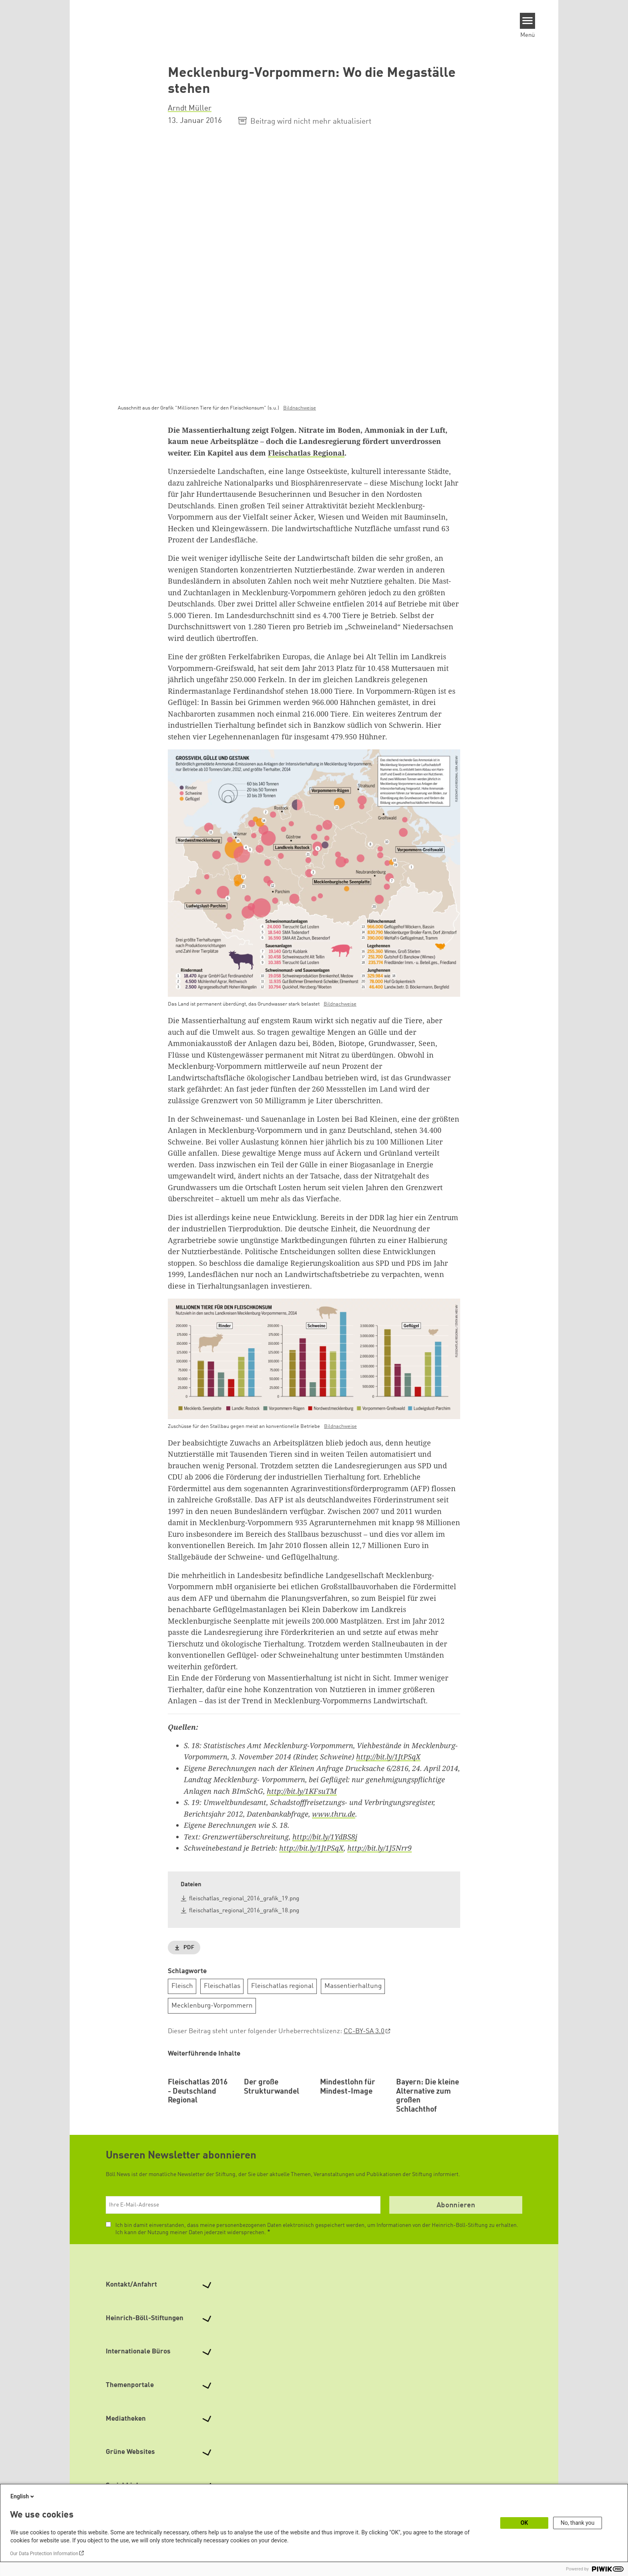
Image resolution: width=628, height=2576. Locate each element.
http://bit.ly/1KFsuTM (302, 1791)
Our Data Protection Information (44, 2553)
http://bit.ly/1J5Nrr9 (379, 1848)
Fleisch (182, 1986)
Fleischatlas (222, 1986)
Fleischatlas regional (282, 1986)
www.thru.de (333, 1814)
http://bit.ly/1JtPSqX (388, 1757)
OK (524, 2523)
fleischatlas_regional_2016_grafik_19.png (244, 1899)
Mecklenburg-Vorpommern (212, 2005)
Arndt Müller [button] (189, 108)
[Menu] (527, 21)
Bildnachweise (299, 408)
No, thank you (578, 2523)
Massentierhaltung (353, 1986)
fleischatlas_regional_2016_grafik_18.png (244, 1911)
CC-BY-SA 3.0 (364, 2031)
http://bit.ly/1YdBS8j (324, 1836)
